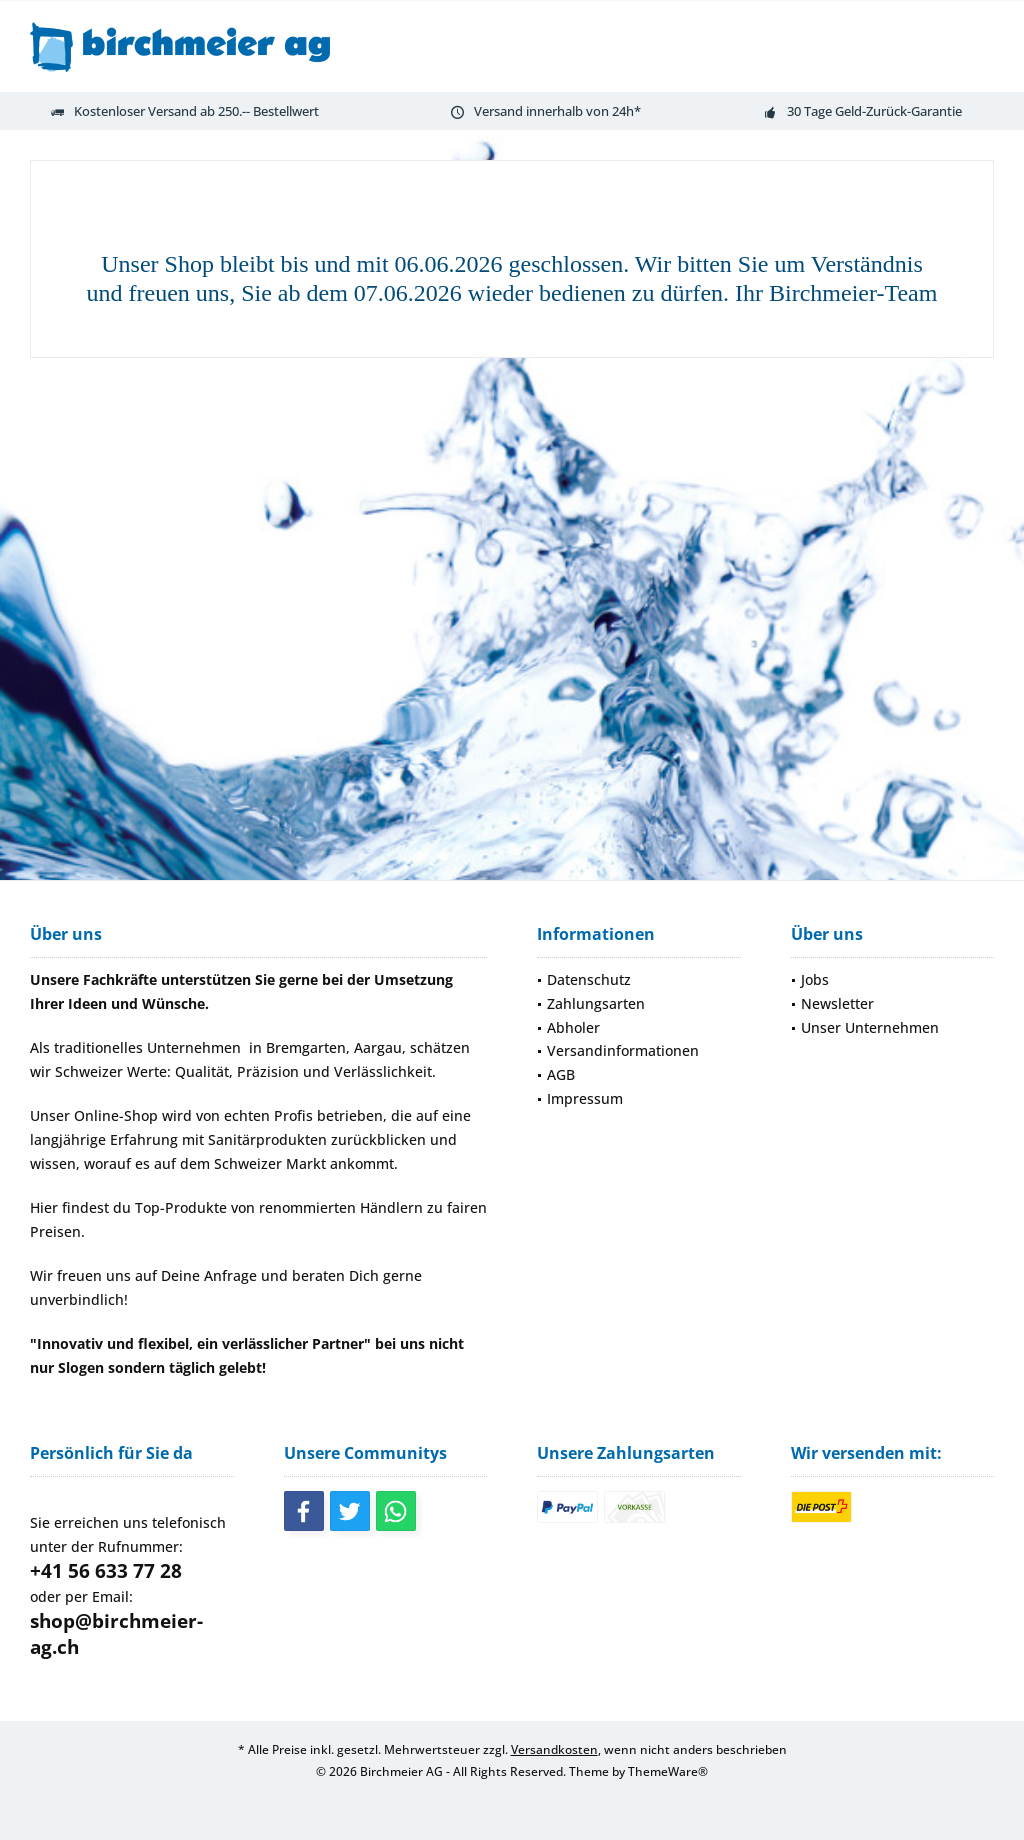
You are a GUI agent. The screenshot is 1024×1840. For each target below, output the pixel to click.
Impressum (585, 1098)
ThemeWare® (668, 1771)
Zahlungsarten (596, 1003)
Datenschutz (589, 979)
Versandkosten (554, 1749)
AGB (561, 1074)
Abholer (573, 1027)
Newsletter (837, 1003)
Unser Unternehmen (870, 1027)
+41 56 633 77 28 (106, 1571)
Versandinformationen (623, 1050)
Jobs (815, 979)
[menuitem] (639, 980)
